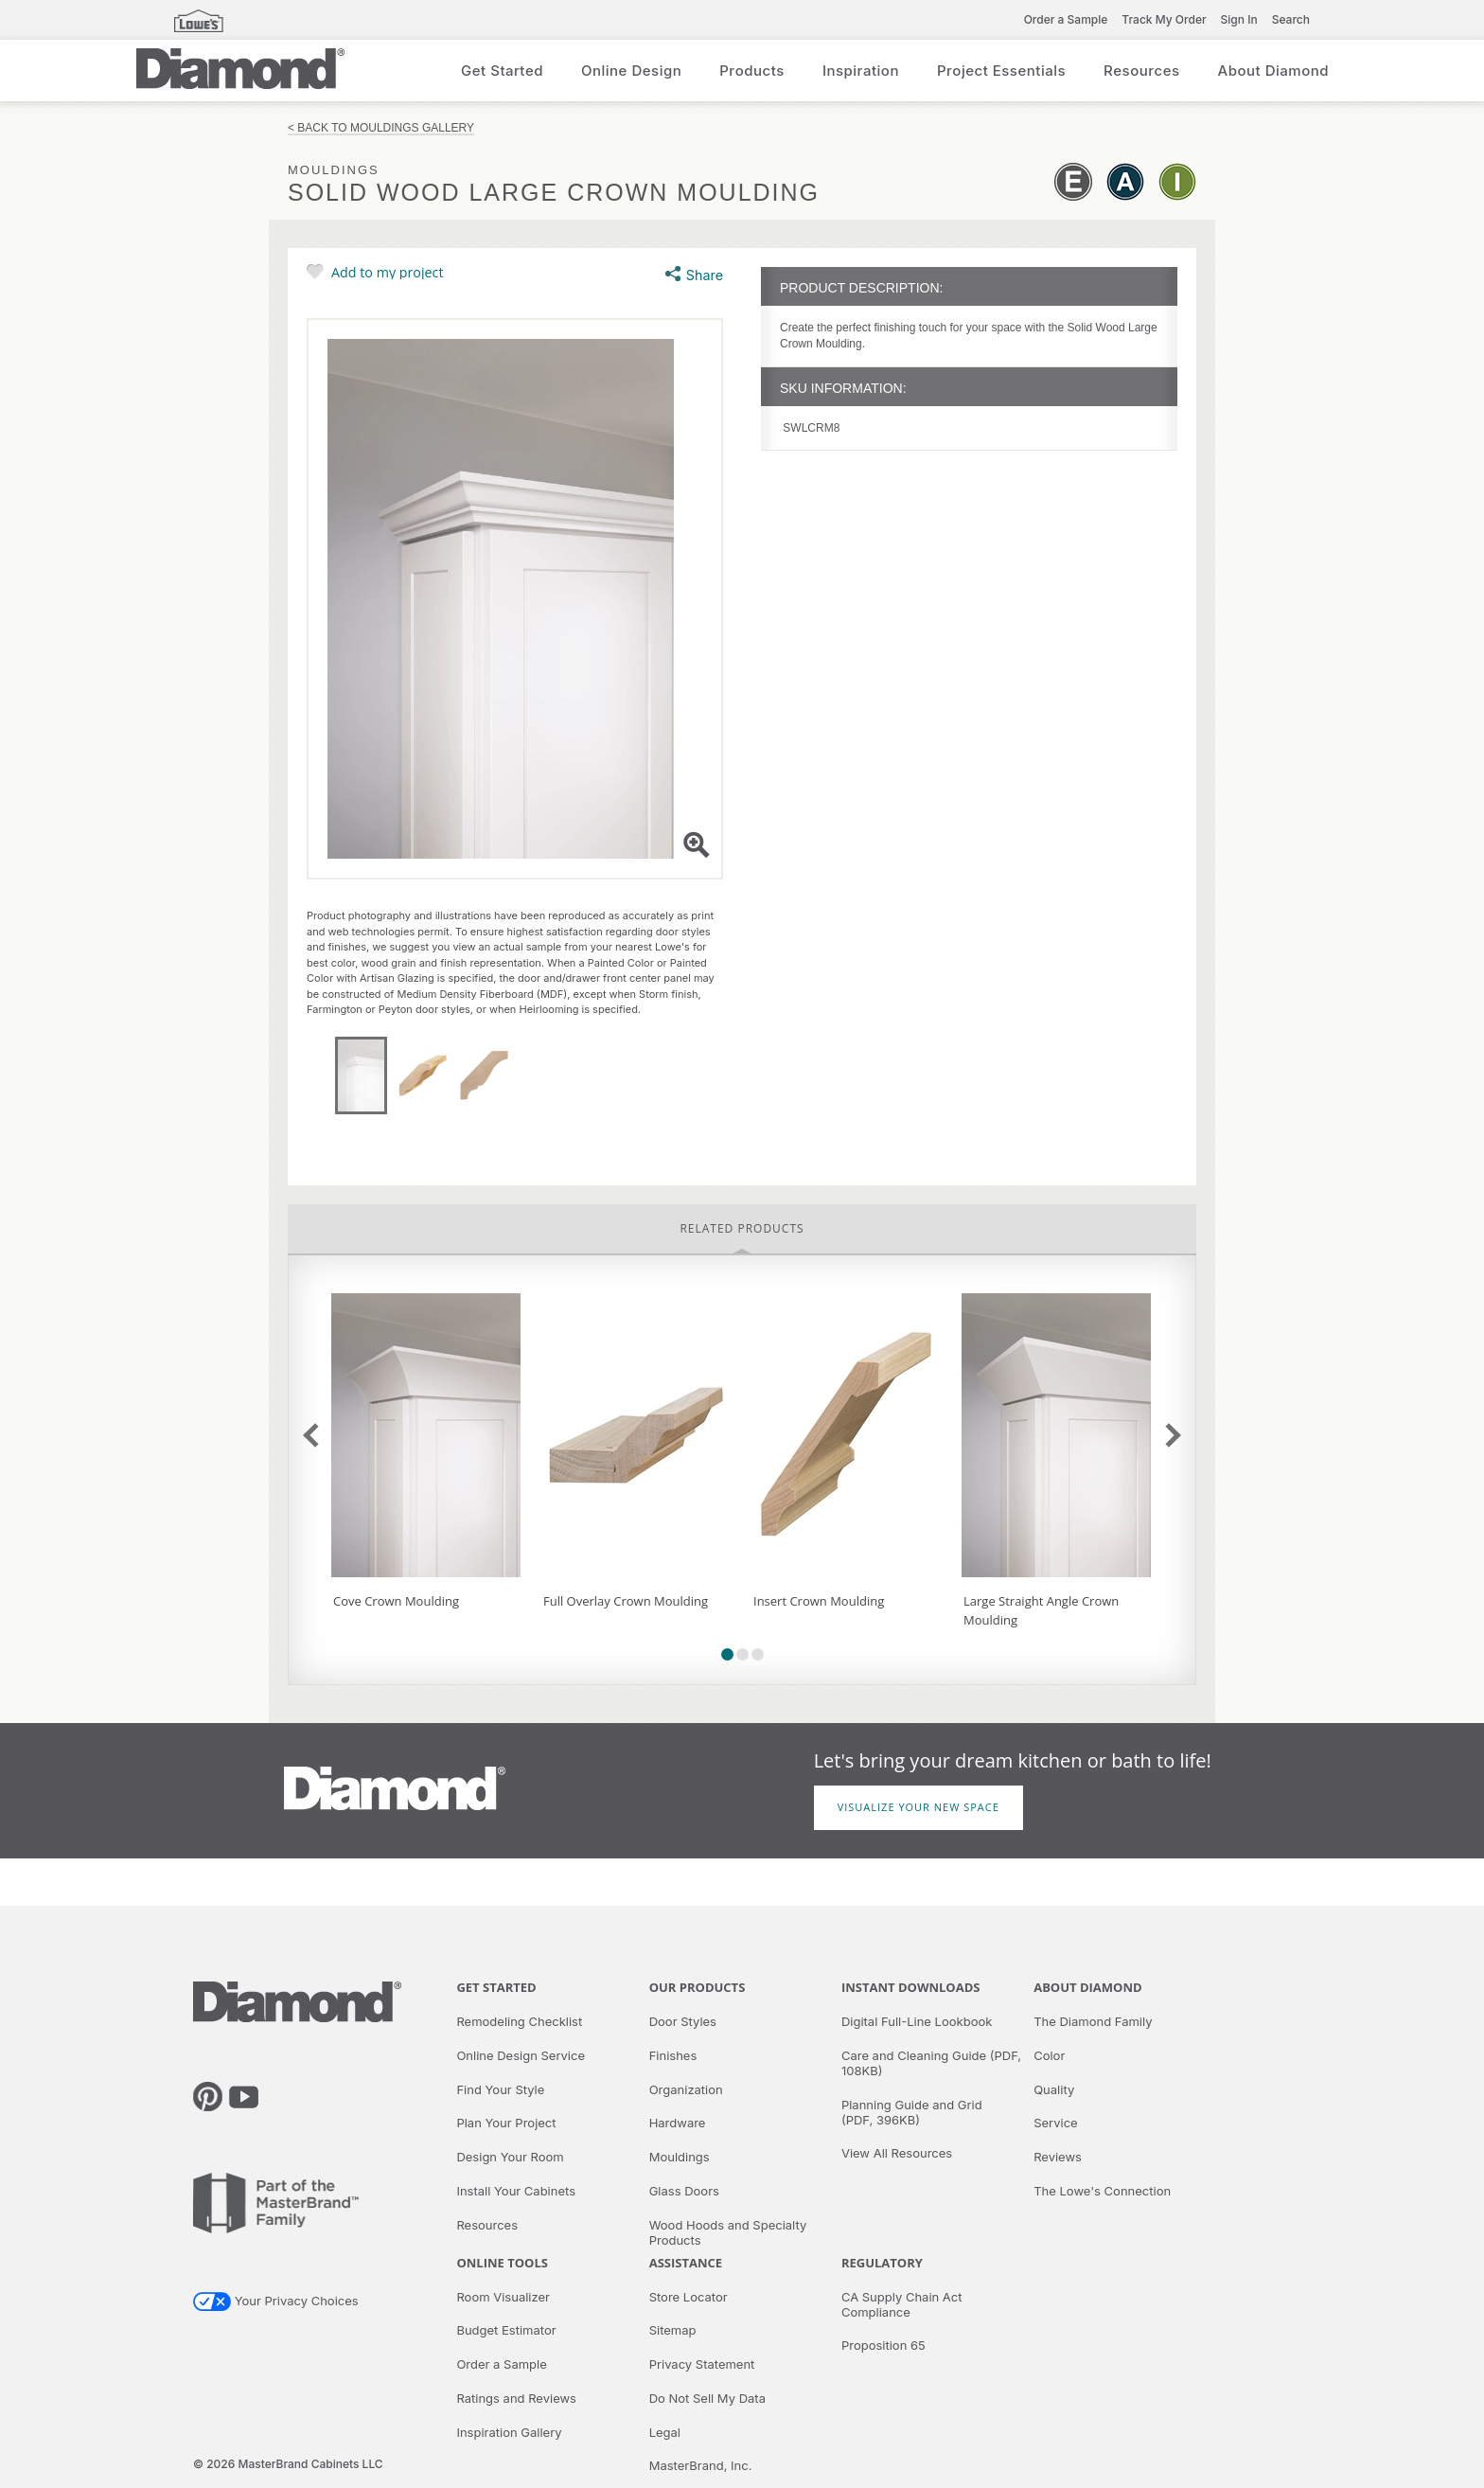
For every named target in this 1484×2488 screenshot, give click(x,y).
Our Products (697, 1987)
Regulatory (882, 2262)
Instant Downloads (910, 1987)
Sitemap (673, 2329)
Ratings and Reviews (516, 2398)
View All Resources (896, 2152)
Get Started (502, 71)
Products (752, 71)
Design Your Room (509, 2156)
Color (1049, 2055)
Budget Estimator (506, 2329)
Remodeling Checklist (519, 2021)
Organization (686, 2089)
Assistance (685, 2262)
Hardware (677, 2122)
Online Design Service (520, 2055)
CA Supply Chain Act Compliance (902, 2304)
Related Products (742, 1228)
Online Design (631, 71)
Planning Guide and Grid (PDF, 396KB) (911, 2112)
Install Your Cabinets (515, 2190)
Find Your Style (500, 2089)
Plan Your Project (506, 2122)
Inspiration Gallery (508, 2432)
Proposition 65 (883, 2345)
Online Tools (502, 2262)
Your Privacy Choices (276, 2300)
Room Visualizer (503, 2296)
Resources (1142, 71)
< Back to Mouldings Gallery (381, 128)
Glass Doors (684, 2190)
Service (1055, 2122)
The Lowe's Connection (1102, 2190)
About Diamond (1273, 71)
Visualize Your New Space (918, 1807)
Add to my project (387, 271)
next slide (1168, 1435)
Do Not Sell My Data (707, 2398)
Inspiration (860, 71)
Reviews (1058, 2156)
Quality (1054, 2089)
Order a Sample (1066, 19)
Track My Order (1164, 19)
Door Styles (682, 2021)
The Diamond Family (1093, 2021)
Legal (664, 2432)
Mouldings (679, 2156)
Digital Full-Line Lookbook (916, 2021)
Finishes (673, 2055)
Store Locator (688, 2296)
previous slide (315, 1435)
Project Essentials (1001, 71)
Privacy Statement (702, 2364)
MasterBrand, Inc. (700, 2465)
